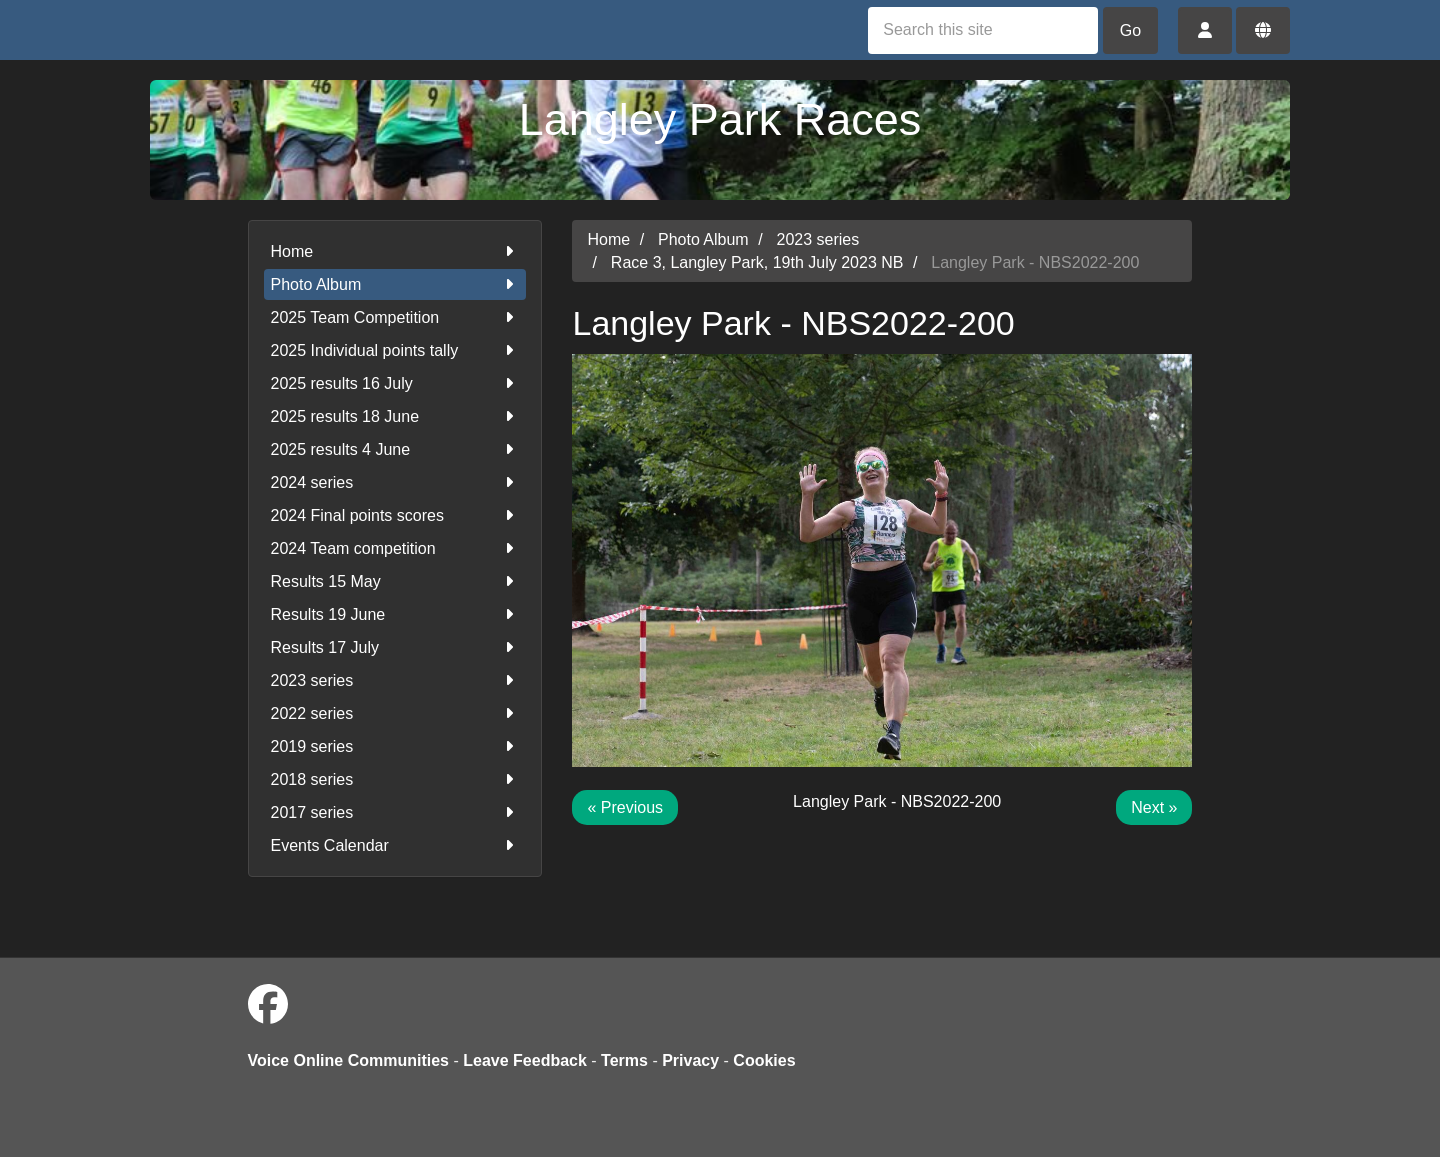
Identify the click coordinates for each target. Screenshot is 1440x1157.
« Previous (625, 807)
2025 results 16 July (395, 383)
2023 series (395, 680)
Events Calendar (395, 845)
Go (1130, 30)
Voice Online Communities (349, 1060)
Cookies (764, 1060)
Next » (1154, 807)
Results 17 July (395, 647)
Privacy (690, 1060)
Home (395, 251)
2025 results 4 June (395, 449)
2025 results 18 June (395, 416)
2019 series (395, 746)
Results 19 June (395, 614)
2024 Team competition (395, 548)
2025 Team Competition (395, 317)
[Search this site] (983, 30)
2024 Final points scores (395, 515)
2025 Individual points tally (395, 350)
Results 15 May (395, 581)
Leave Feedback (525, 1060)
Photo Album (395, 284)
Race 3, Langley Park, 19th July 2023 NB (757, 262)
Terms (624, 1060)
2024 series (395, 482)
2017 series (395, 812)
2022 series (395, 713)
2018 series (395, 779)
